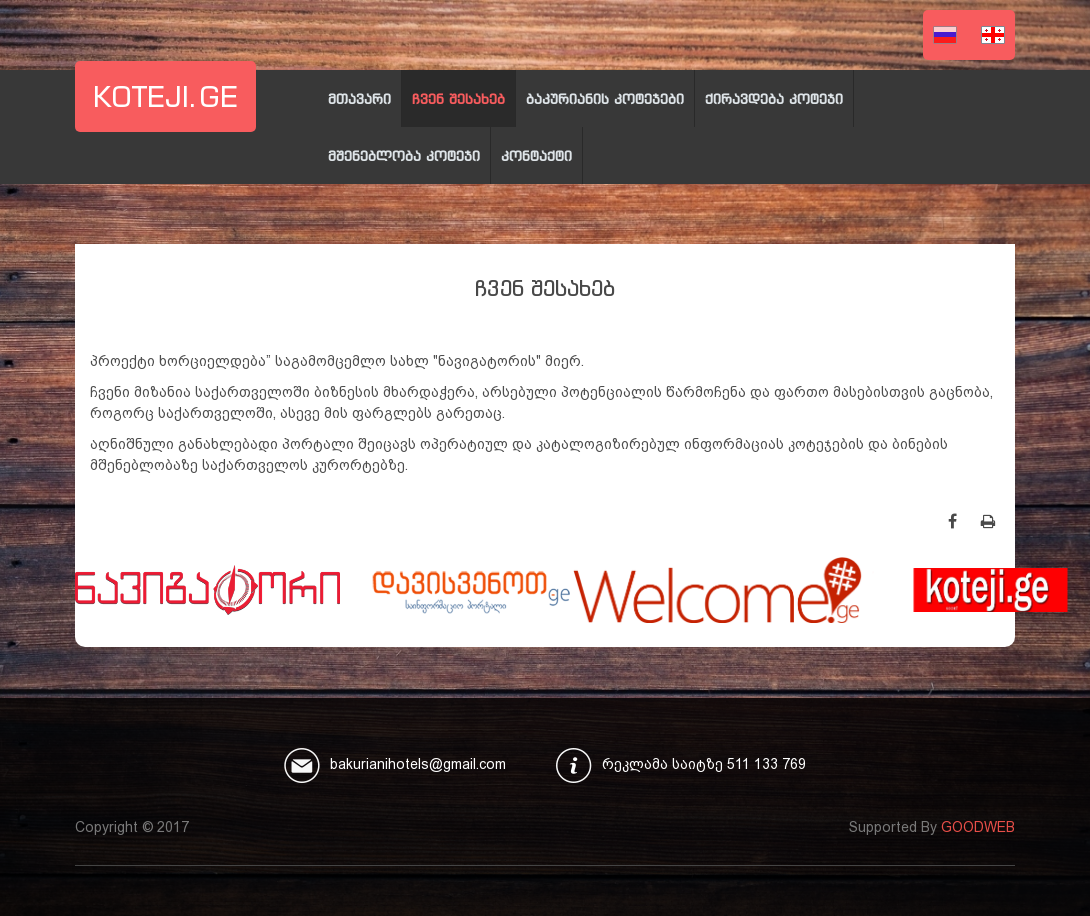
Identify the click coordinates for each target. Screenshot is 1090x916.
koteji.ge (165, 96)
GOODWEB (978, 827)
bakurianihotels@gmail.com (418, 764)
